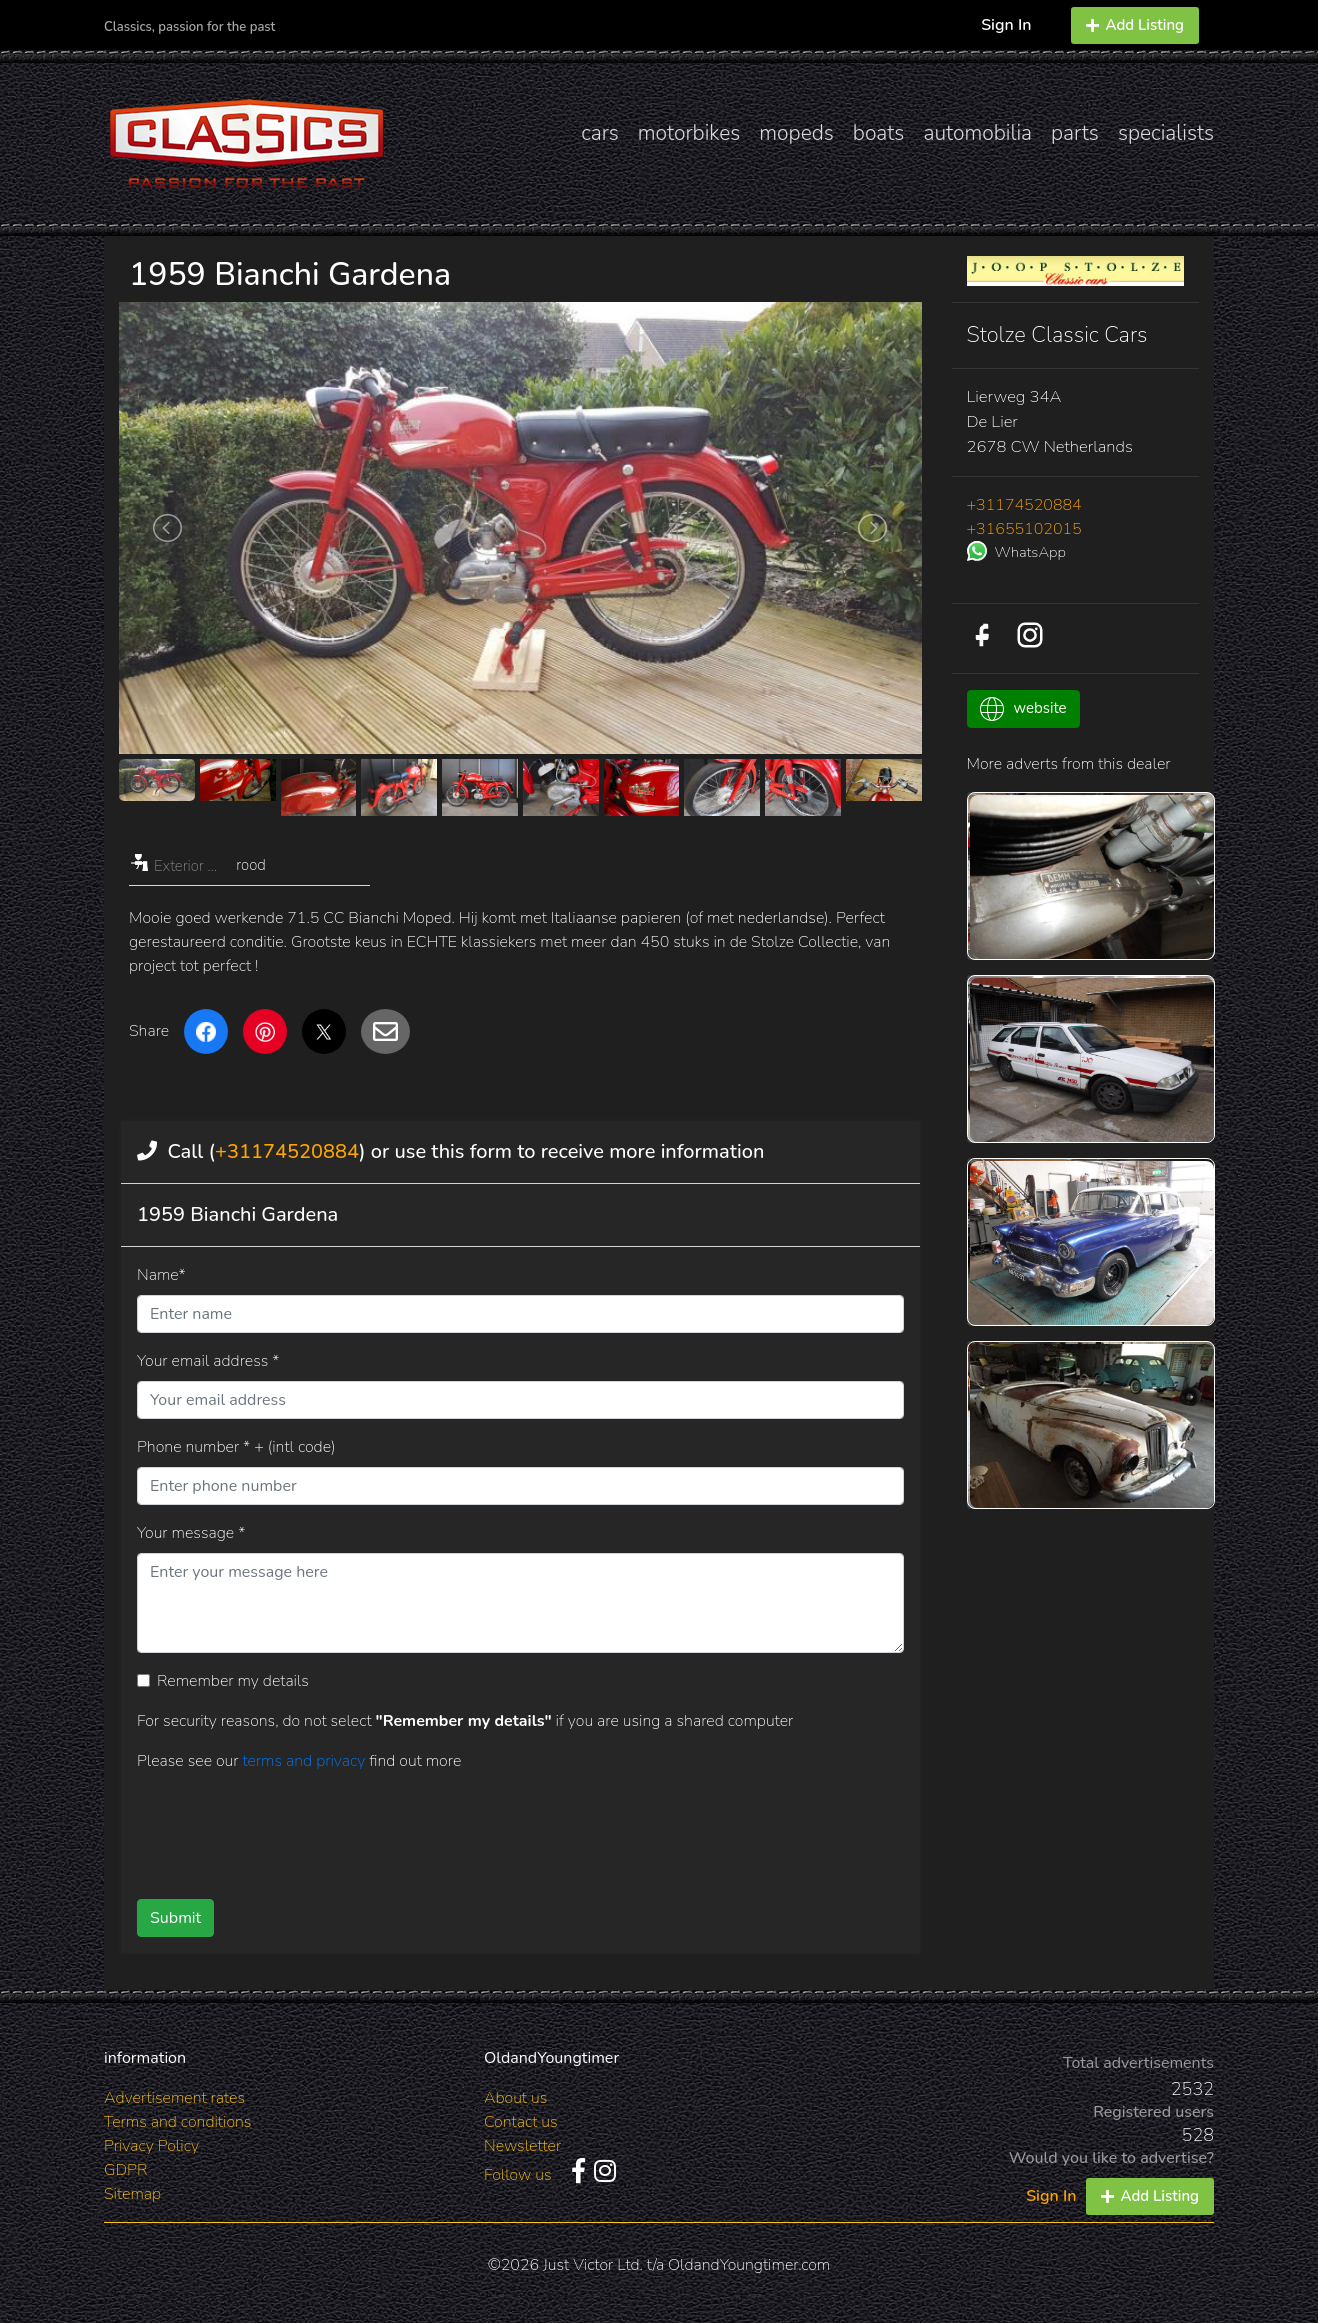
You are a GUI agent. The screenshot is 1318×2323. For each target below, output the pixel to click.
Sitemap (132, 2194)
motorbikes (689, 133)
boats (879, 133)
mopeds (796, 133)
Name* (161, 1275)
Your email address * (208, 1361)
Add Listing (1135, 25)
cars (600, 133)
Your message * (191, 1533)
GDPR (125, 2170)
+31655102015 (1024, 529)
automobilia (977, 133)
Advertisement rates (174, 2098)
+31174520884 (287, 1151)
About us (515, 2098)
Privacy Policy (151, 2146)
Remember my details (233, 1681)
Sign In (1006, 25)
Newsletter (522, 2146)
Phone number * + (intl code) (236, 1447)
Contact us (521, 2122)
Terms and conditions (177, 2122)
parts (1075, 133)
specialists (1166, 133)
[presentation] (488, 1828)
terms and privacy (305, 1761)
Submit (175, 1918)
